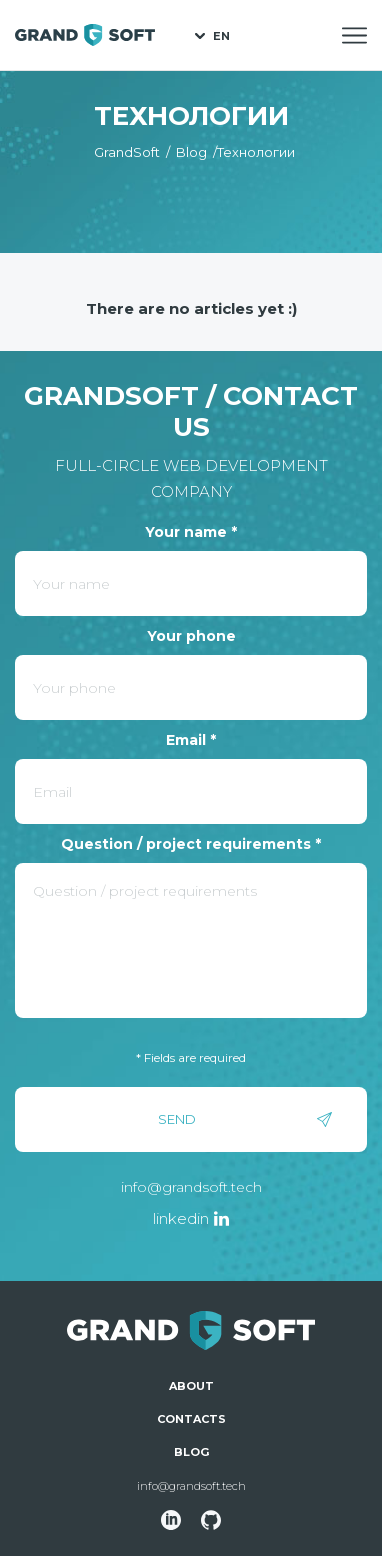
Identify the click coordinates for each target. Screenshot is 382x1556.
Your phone (191, 636)
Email (191, 740)
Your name (191, 532)
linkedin (181, 1218)
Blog (191, 1452)
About (191, 1386)
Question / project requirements (191, 844)
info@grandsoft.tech (191, 1187)
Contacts (191, 1419)
